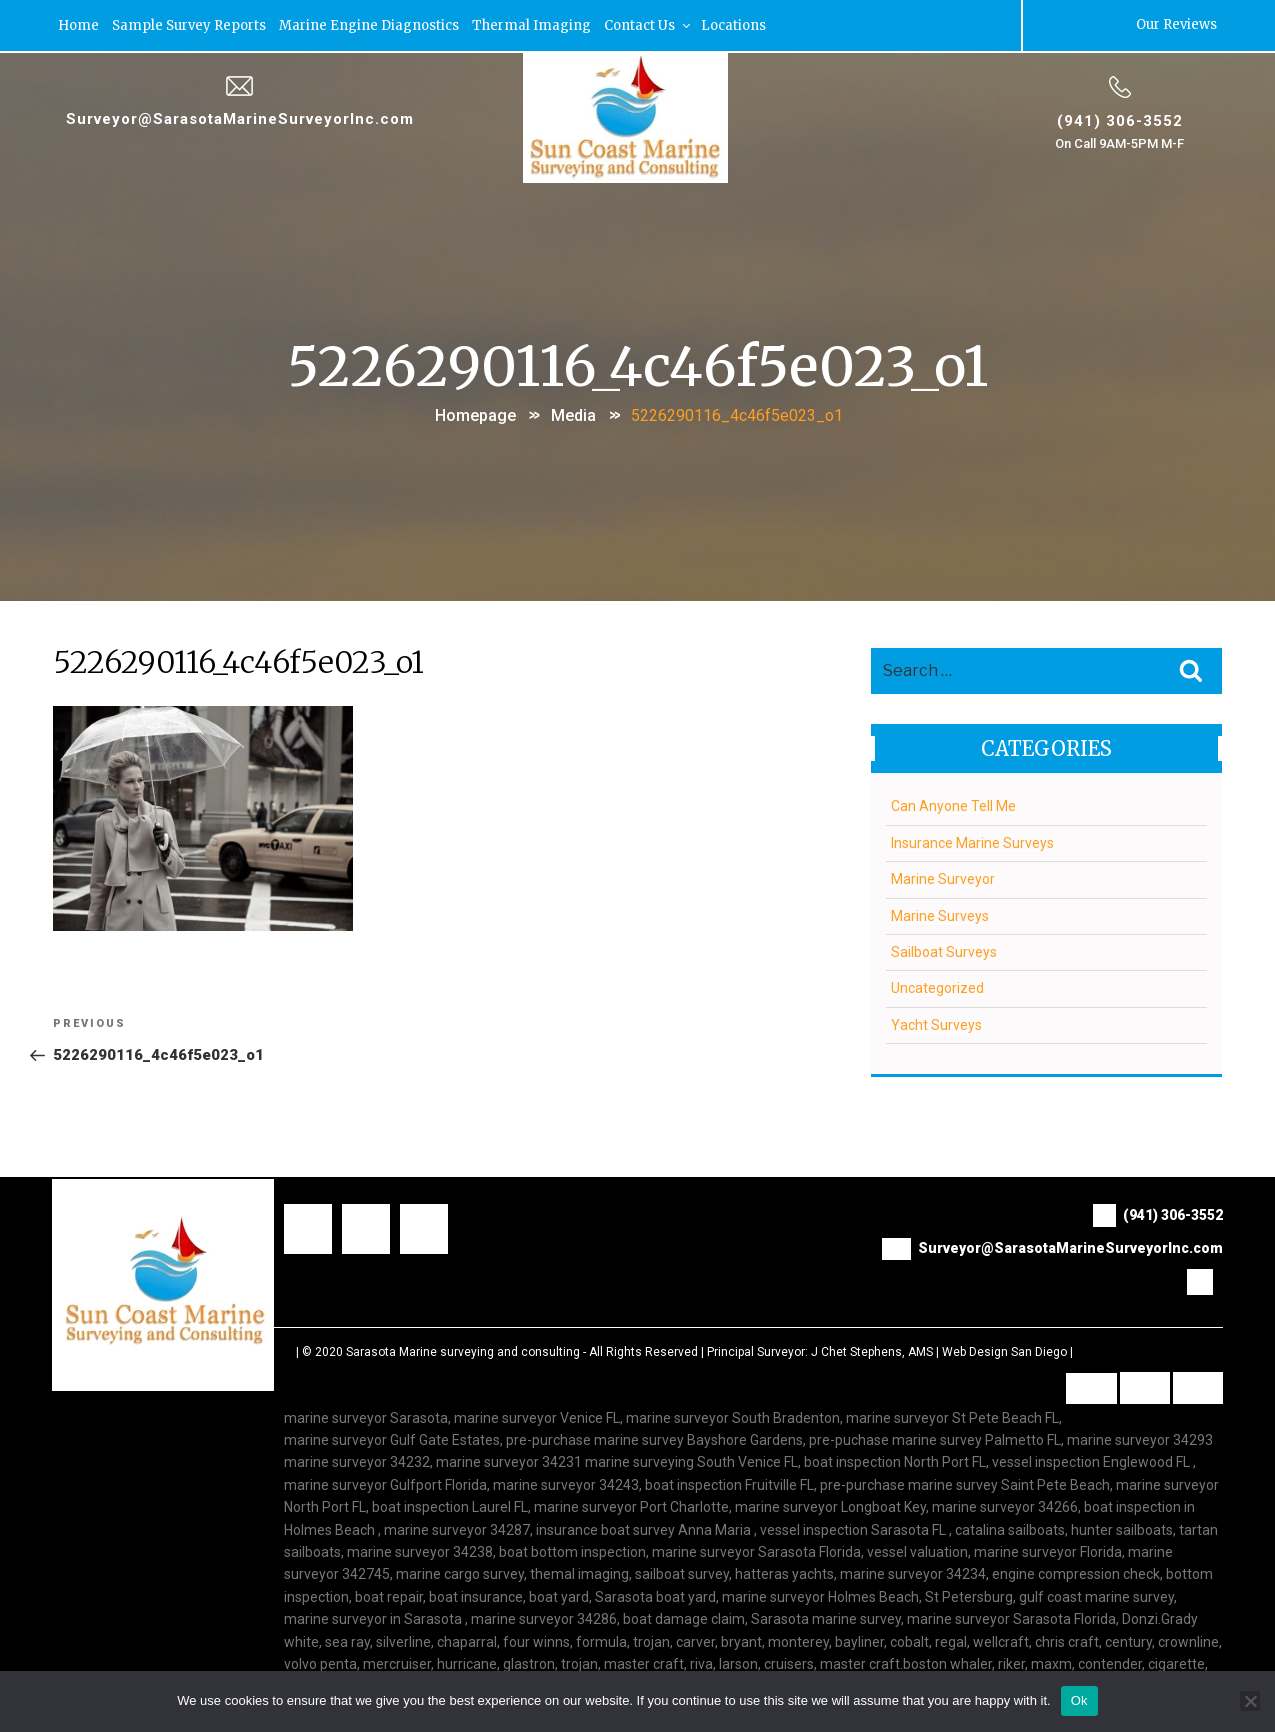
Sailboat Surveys (944, 950)
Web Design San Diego (1004, 1350)
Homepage (475, 413)
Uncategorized (937, 987)
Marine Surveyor (943, 878)
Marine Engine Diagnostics (370, 24)
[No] (1250, 1701)
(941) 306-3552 (1119, 119)
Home (79, 24)
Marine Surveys (940, 914)
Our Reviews (1176, 24)
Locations (734, 24)
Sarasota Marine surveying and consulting (463, 1350)
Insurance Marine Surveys (972, 841)
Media (573, 413)
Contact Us (649, 24)
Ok (1079, 1700)
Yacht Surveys (936, 1023)
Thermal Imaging (532, 24)
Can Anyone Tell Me (953, 805)
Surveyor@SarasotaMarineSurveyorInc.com (240, 117)
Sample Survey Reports (190, 24)
